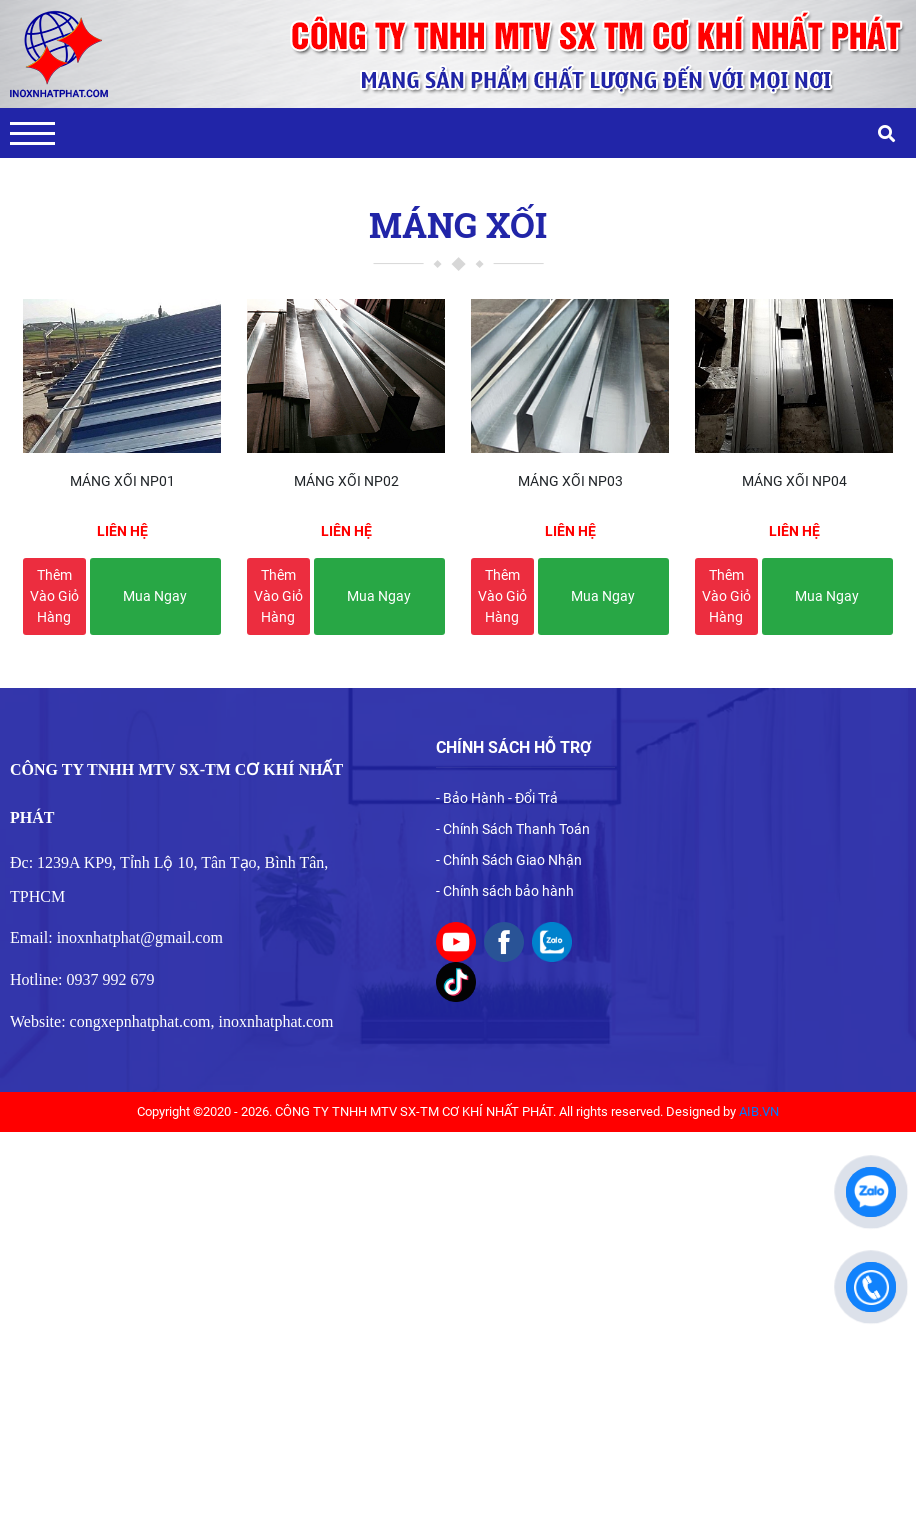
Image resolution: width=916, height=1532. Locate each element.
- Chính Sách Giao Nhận (509, 860)
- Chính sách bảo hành (505, 891)
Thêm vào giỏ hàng (54, 596)
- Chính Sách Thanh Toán (513, 829)
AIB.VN (759, 1111)
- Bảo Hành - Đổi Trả (497, 798)
